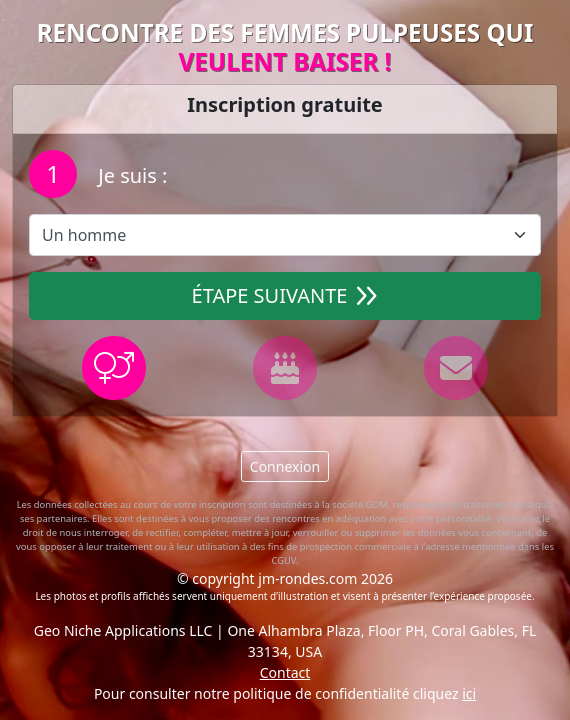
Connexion (285, 466)
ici (469, 693)
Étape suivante (285, 295)
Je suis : (130, 175)
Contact (285, 672)
